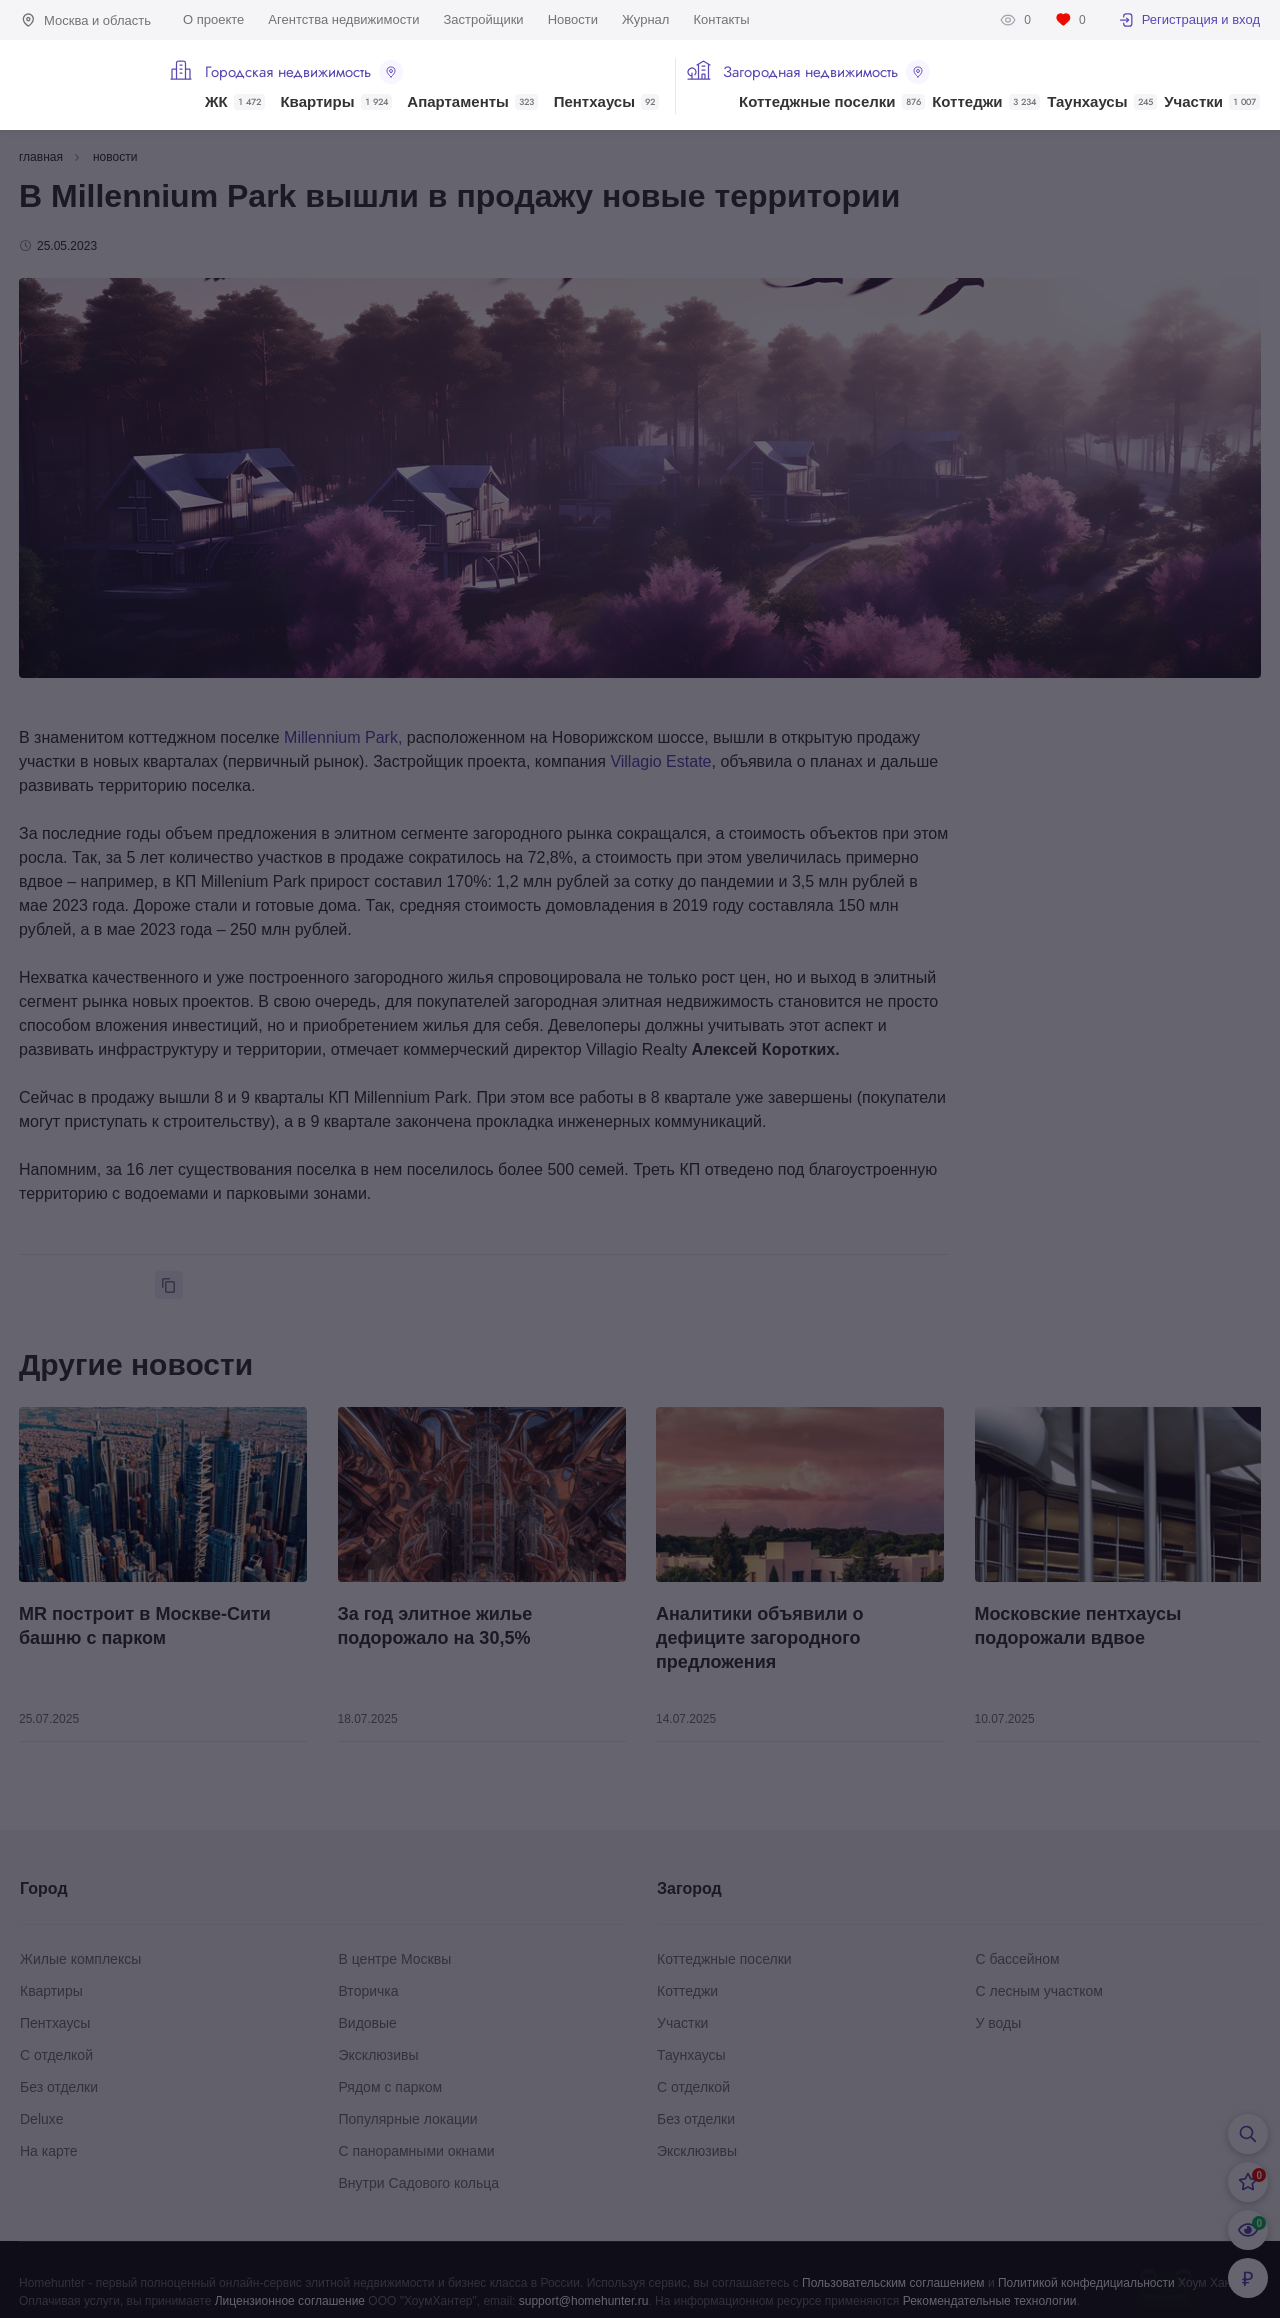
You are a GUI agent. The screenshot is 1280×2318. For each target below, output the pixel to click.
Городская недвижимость (304, 72)
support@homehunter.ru (584, 2301)
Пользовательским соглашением (893, 2283)
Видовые (368, 2023)
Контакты (721, 19)
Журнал (645, 19)
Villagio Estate (660, 761)
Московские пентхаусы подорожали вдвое (1078, 1626)
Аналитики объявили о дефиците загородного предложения (759, 1638)
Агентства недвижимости (343, 19)
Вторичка (369, 1991)
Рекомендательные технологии (990, 2301)
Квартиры (335, 102)
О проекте (213, 19)
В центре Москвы (395, 1959)
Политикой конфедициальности (1086, 2283)
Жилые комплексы (80, 1959)
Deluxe (42, 2119)
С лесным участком (1039, 1991)
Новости (573, 19)
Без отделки (59, 2087)
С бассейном (1018, 1959)
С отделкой (56, 2055)
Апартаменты (472, 102)
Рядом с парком (391, 2087)
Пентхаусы (606, 102)
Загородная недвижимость (826, 72)
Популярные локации (408, 2119)
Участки (1212, 102)
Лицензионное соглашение (290, 2301)
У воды (999, 2023)
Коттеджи (985, 102)
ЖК (235, 102)
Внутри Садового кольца (419, 2183)
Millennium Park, (343, 737)
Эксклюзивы (379, 2055)
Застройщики (483, 19)
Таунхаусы (1101, 102)
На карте (49, 2151)
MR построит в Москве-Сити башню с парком (145, 1626)
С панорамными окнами (417, 2151)
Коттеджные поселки (831, 102)
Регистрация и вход (1189, 20)
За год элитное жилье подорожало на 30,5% (435, 1626)
